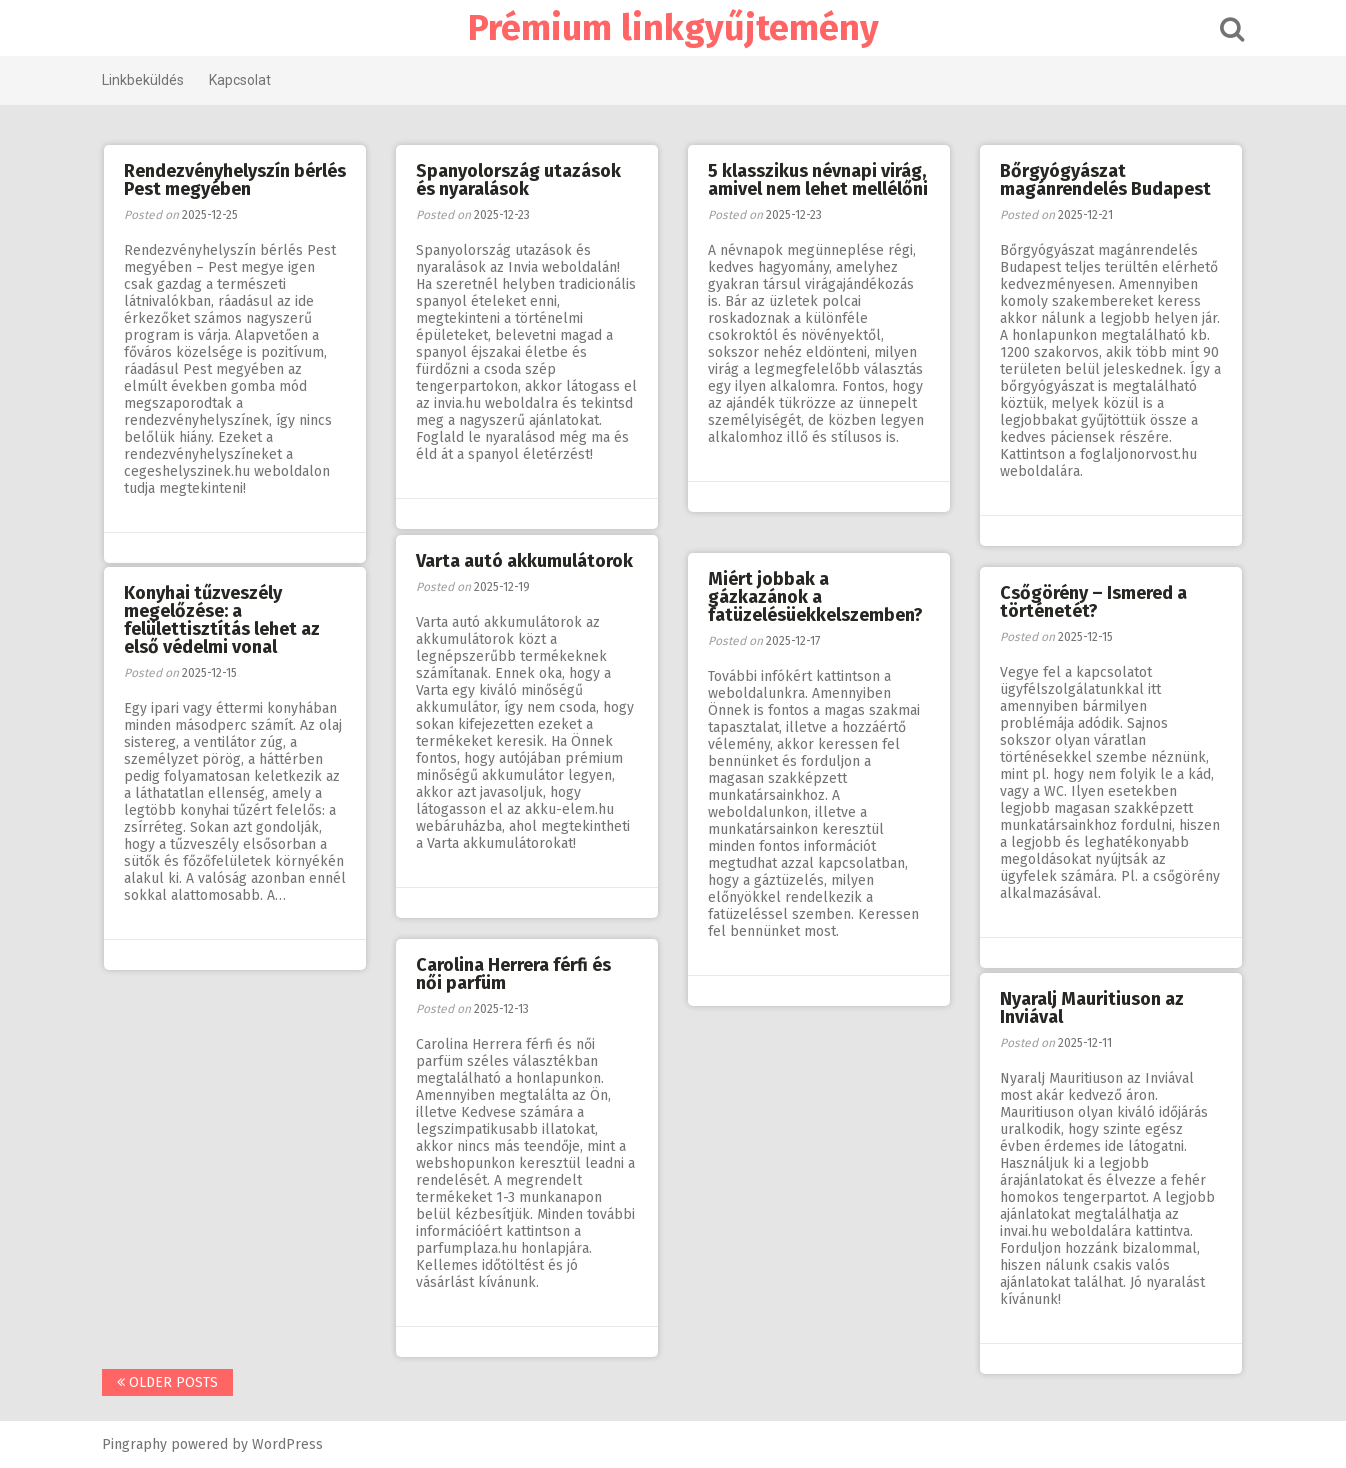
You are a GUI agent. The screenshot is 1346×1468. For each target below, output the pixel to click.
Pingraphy (134, 1444)
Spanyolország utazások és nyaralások (518, 180)
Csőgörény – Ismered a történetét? (1093, 602)
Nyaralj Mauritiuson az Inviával (1092, 1008)
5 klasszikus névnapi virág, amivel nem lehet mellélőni (818, 180)
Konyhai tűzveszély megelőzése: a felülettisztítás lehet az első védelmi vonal (222, 620)
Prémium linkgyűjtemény (673, 28)
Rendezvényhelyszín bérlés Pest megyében (235, 180)
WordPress (287, 1444)
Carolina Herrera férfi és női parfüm (513, 974)
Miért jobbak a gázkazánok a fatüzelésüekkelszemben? (815, 597)
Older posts (167, 1382)
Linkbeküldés (143, 80)
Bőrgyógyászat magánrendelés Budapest (1105, 180)
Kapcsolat (240, 80)
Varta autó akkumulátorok (524, 561)
